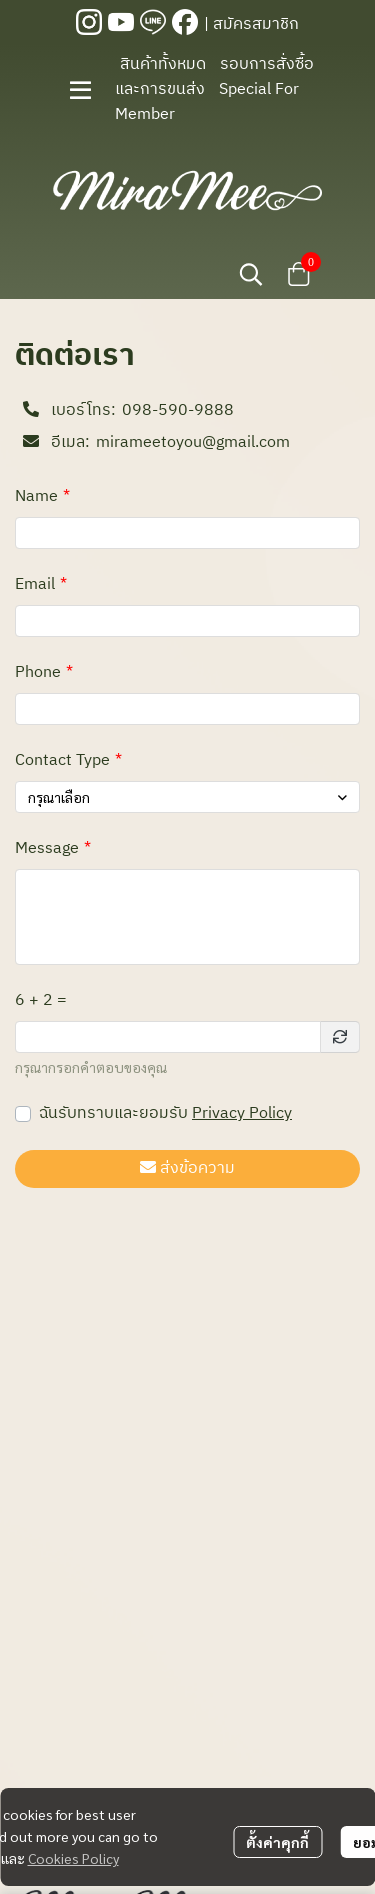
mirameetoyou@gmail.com (193, 443)
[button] (251, 274)
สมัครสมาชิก (256, 24)
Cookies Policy (73, 1858)
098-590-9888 (178, 411)
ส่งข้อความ (187, 1168)
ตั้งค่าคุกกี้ (277, 1842)
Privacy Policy (242, 1113)
